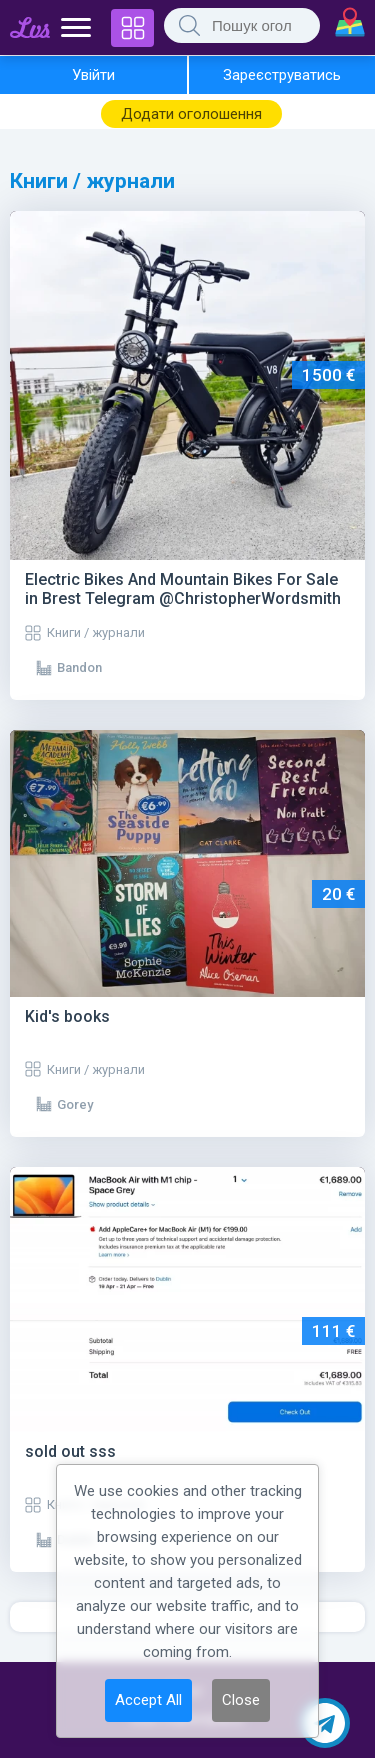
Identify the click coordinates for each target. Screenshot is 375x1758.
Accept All (148, 1700)
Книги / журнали (96, 632)
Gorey (75, 1104)
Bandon (79, 667)
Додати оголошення (191, 114)
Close (241, 1700)
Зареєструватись (282, 75)
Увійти (93, 75)
